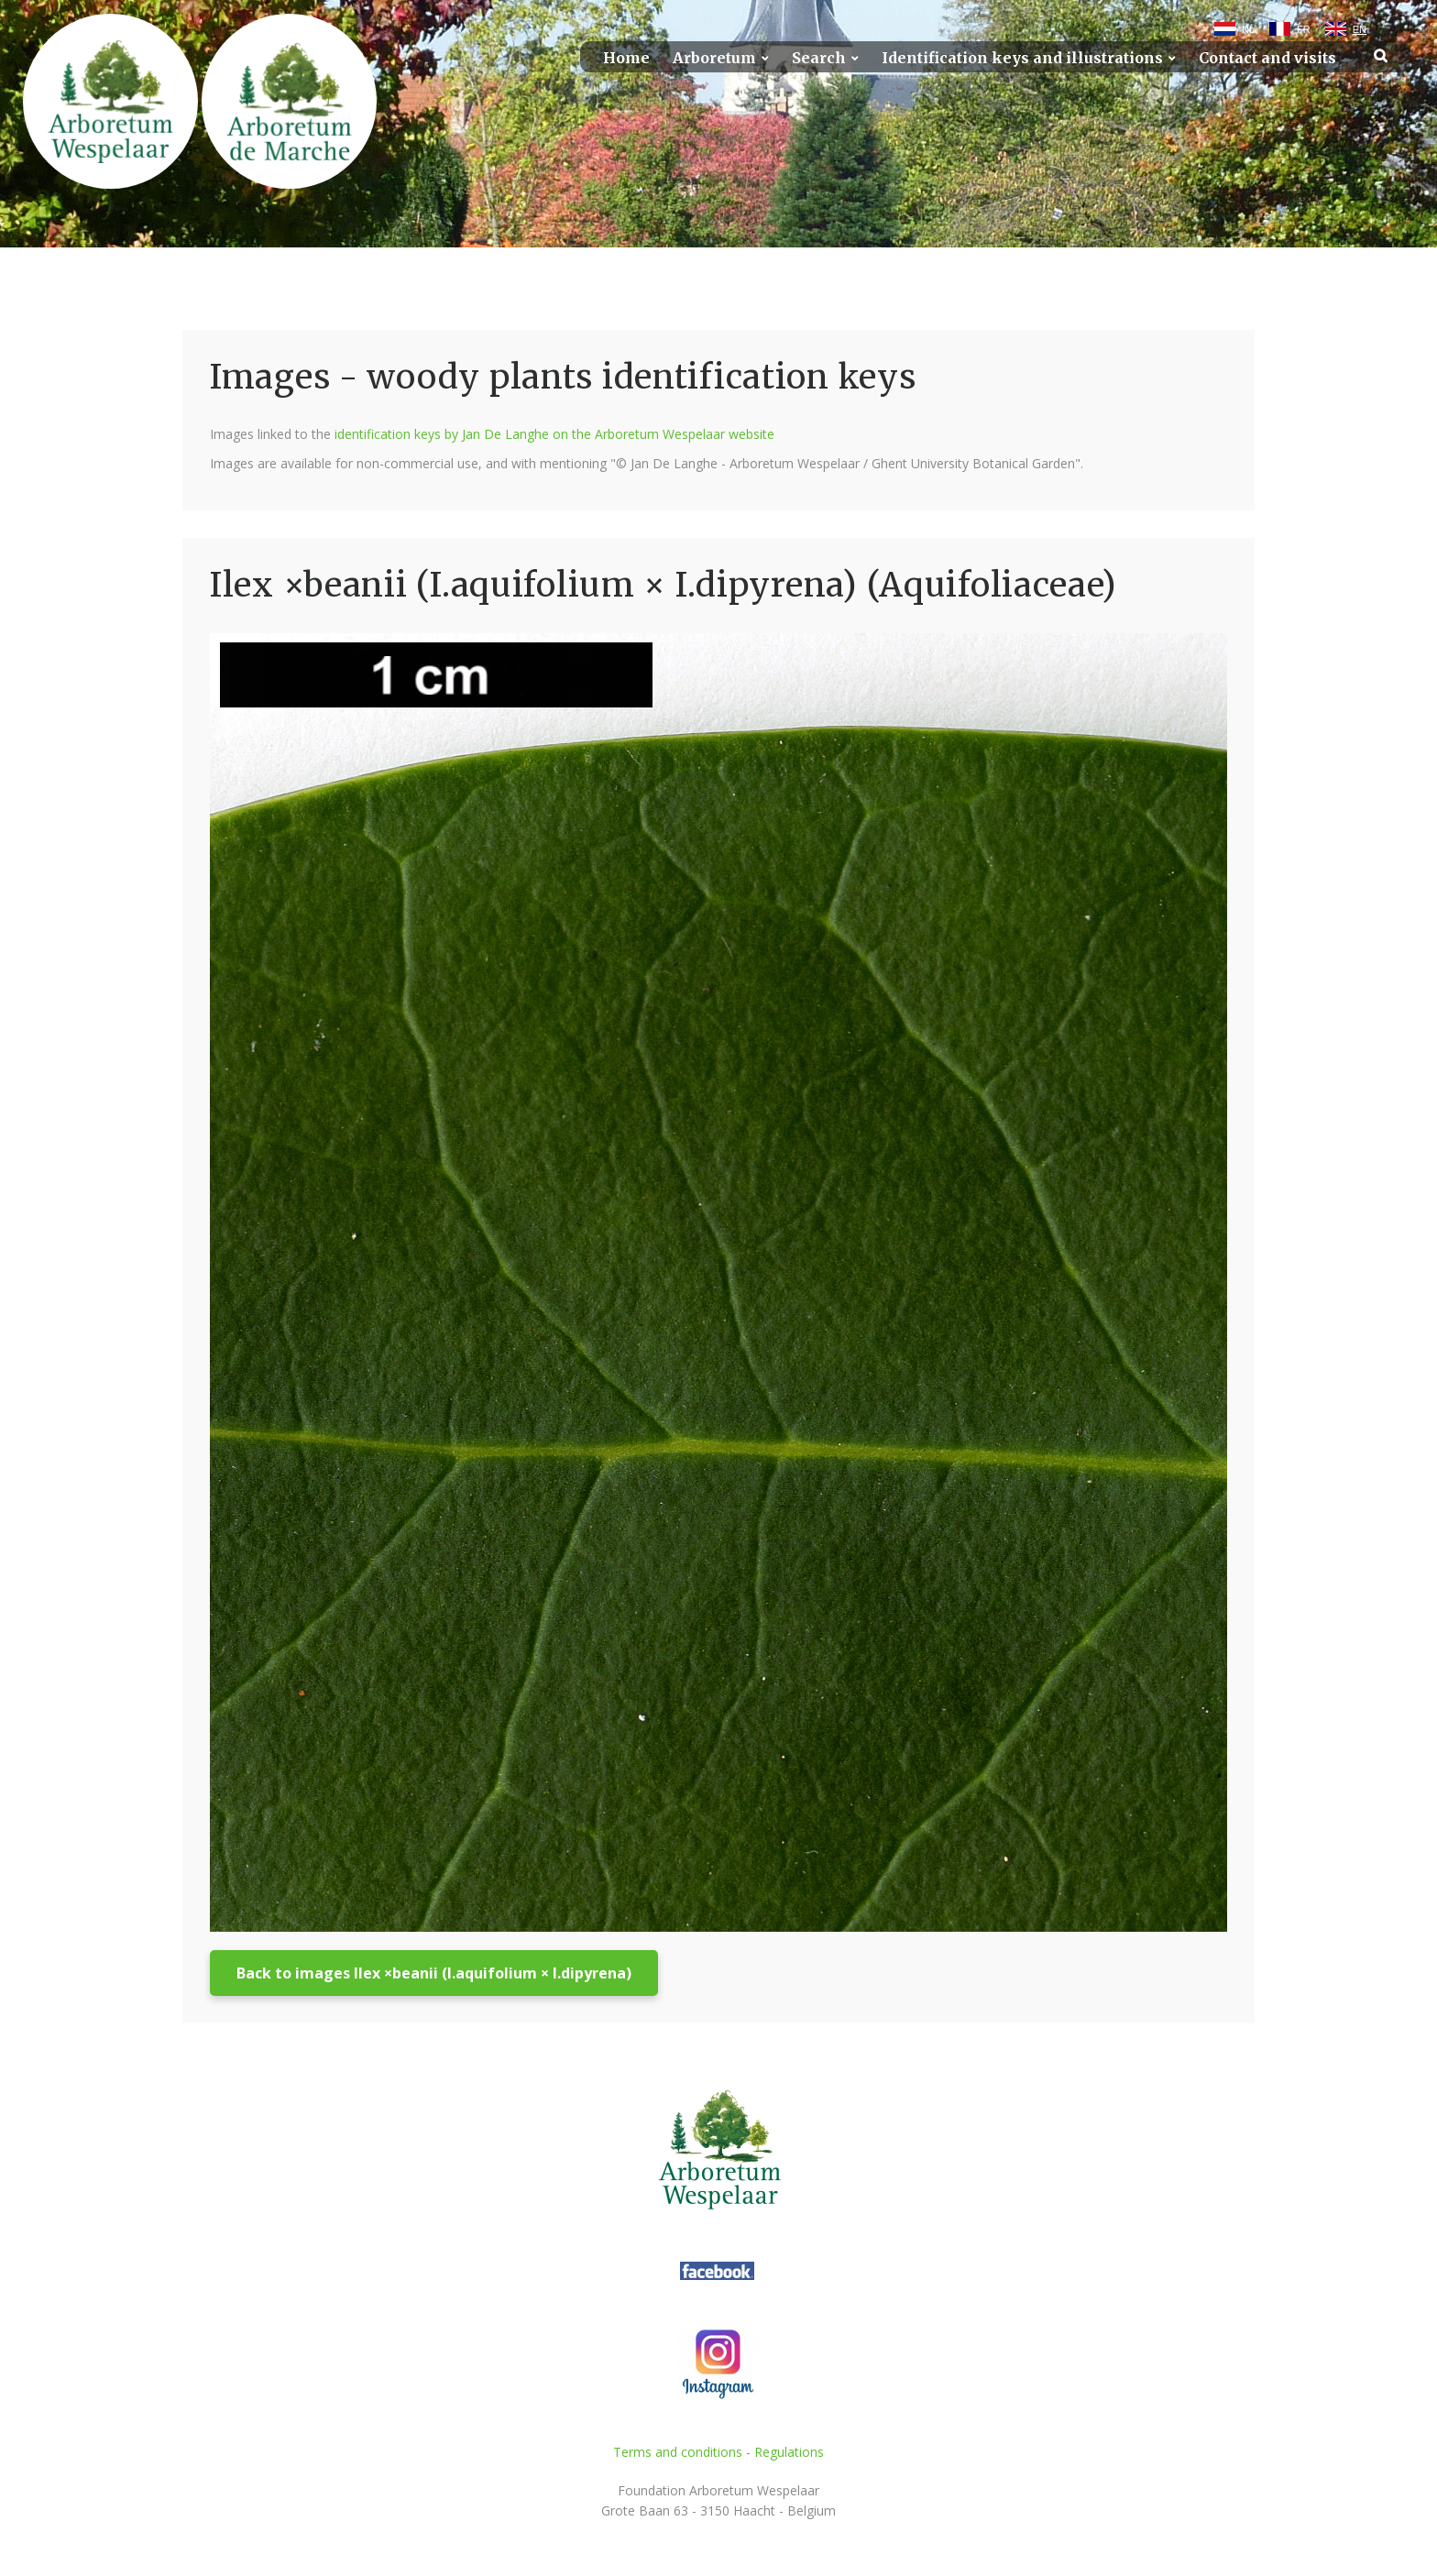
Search (819, 58)
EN (1359, 29)
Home (626, 58)
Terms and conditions (677, 2452)
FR (1304, 29)
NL (1248, 29)
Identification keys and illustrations (1022, 58)
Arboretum (714, 58)
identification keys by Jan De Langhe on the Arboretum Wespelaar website (554, 434)
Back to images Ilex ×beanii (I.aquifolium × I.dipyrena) (433, 1973)
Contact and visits (1267, 58)
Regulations (789, 2452)
